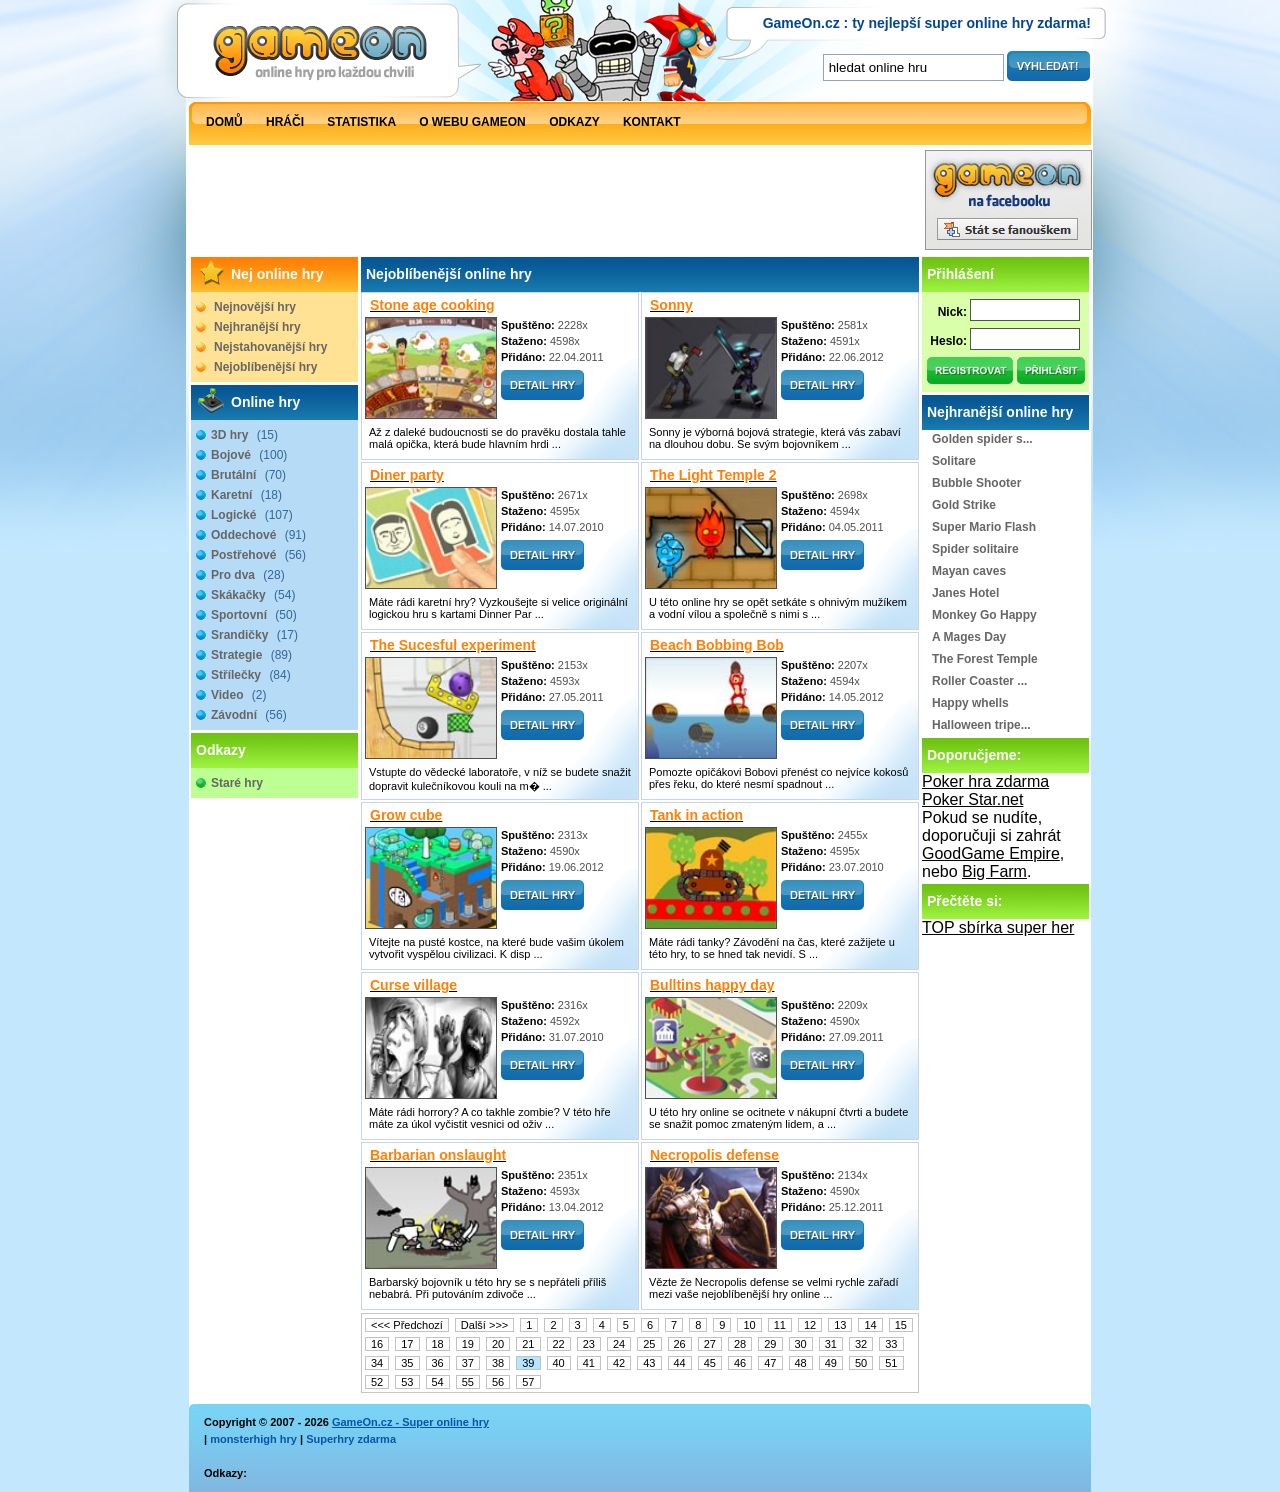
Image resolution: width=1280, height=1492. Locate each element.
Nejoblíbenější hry (265, 367)
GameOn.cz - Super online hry (410, 1422)
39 (528, 1363)
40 (559, 1363)
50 (861, 1363)
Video (238, 695)
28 (740, 1344)
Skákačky (253, 595)
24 (619, 1344)
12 (810, 1325)
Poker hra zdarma (985, 781)
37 (468, 1363)
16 (377, 1344)
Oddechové (258, 535)
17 (407, 1344)
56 (498, 1382)
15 (901, 1325)
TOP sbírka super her (998, 927)
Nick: (952, 312)
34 (377, 1363)
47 (770, 1363)
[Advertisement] (556, 205)
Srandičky (254, 635)
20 (498, 1344)
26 (680, 1344)
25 (649, 1344)
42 (619, 1363)
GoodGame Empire (991, 853)
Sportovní (254, 615)
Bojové (249, 455)
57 (528, 1382)
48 (801, 1363)
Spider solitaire (975, 549)
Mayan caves (969, 571)
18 (438, 1344)
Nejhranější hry (257, 327)
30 (801, 1344)
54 (438, 1382)
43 (649, 1363)
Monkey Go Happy (984, 615)
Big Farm (994, 871)
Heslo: (948, 341)
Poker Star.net (972, 799)
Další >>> (484, 1325)
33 (891, 1344)
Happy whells (970, 703)
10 (749, 1325)
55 (468, 1382)
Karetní (246, 495)
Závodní (249, 715)
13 (840, 1325)
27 (710, 1344)
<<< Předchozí (407, 1325)
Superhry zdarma (351, 1439)
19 (468, 1344)
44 (680, 1363)
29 (770, 1344)
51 (891, 1363)
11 (780, 1325)
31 (831, 1344)
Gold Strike (964, 505)
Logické (252, 515)
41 (589, 1363)
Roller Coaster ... (979, 681)
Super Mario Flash (984, 527)
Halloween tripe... (981, 725)
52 (377, 1382)
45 (710, 1363)
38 (498, 1363)
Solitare (954, 461)
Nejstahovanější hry (270, 347)
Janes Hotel (965, 593)
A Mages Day (969, 637)
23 (589, 1344)
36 (438, 1363)
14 (870, 1325)
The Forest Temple (985, 659)
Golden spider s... (982, 439)
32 (861, 1344)
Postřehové (258, 555)
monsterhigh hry (253, 1439)
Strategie (251, 655)
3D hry (244, 435)
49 (831, 1363)
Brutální (248, 475)
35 (407, 1363)
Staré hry (237, 783)
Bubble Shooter (976, 483)
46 (740, 1363)
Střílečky (251, 675)
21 (528, 1344)
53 (407, 1382)
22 (559, 1344)
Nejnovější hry (255, 307)
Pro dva (248, 575)
